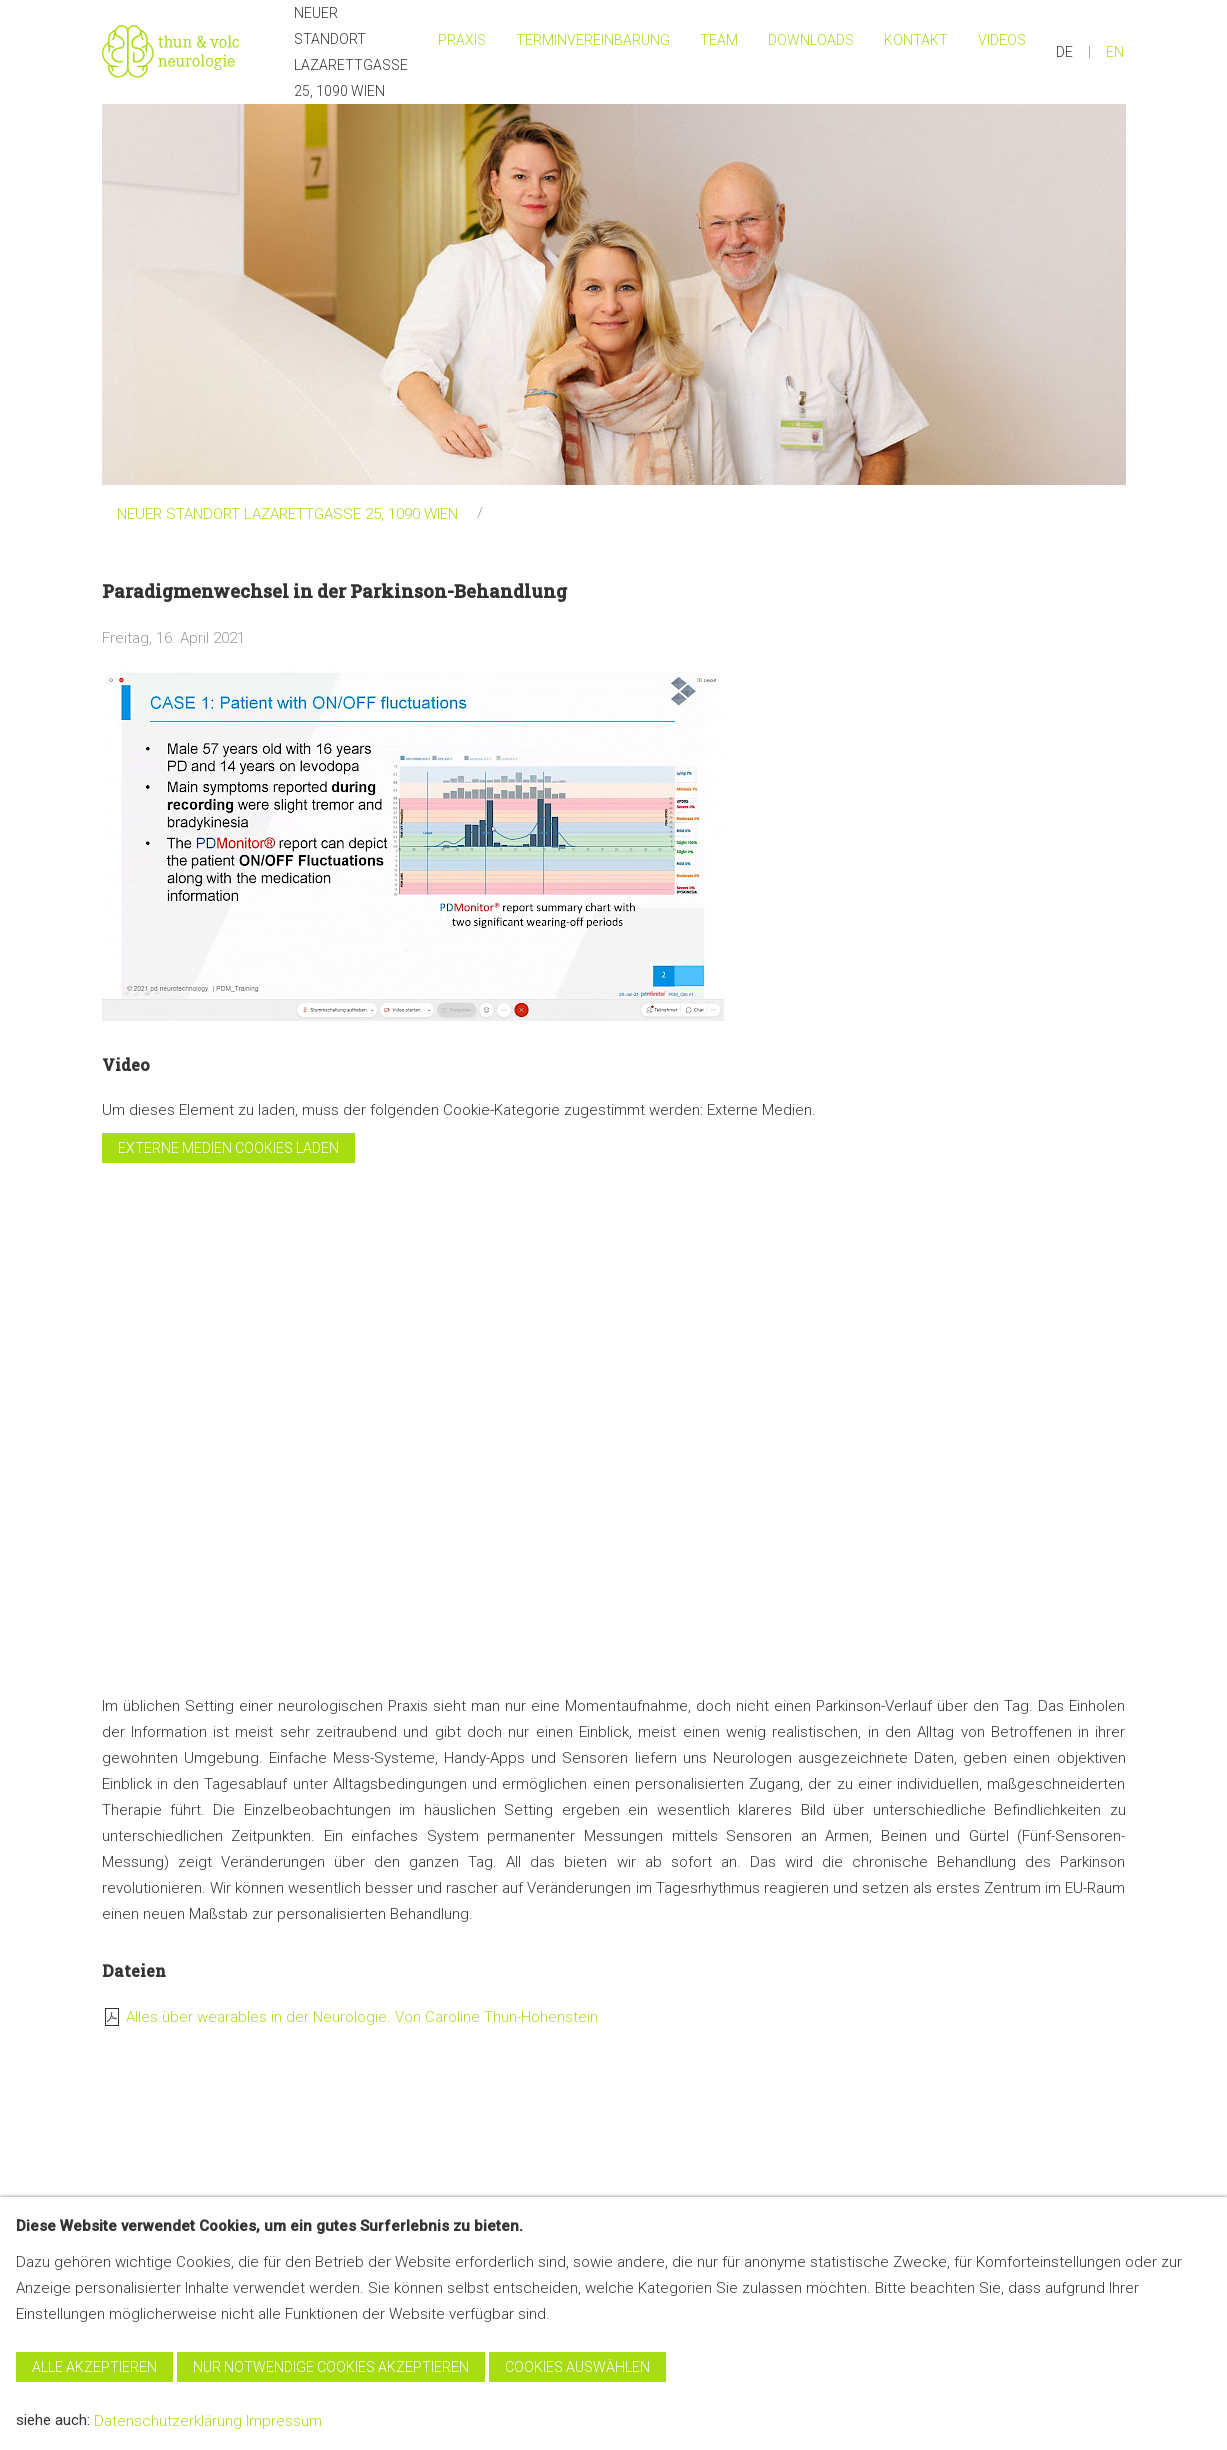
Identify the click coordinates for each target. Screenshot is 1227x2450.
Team (719, 40)
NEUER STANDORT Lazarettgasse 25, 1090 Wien (351, 52)
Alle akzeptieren (94, 2367)
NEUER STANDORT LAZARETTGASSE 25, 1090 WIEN (287, 514)
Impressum (284, 2421)
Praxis (462, 40)
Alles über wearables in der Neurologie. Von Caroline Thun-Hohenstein (362, 2017)
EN (1115, 52)
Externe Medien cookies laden (228, 1148)
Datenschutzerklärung (168, 2421)
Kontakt (916, 40)
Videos (1002, 40)
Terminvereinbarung (593, 40)
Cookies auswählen (577, 2367)
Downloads (811, 40)
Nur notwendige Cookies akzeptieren (331, 2367)
